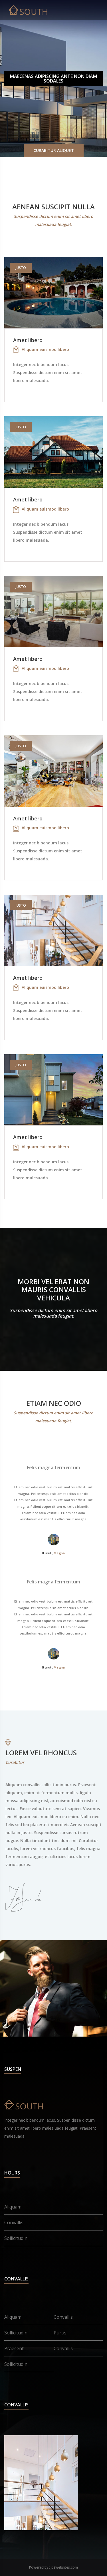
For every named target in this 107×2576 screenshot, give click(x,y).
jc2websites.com (64, 2567)
